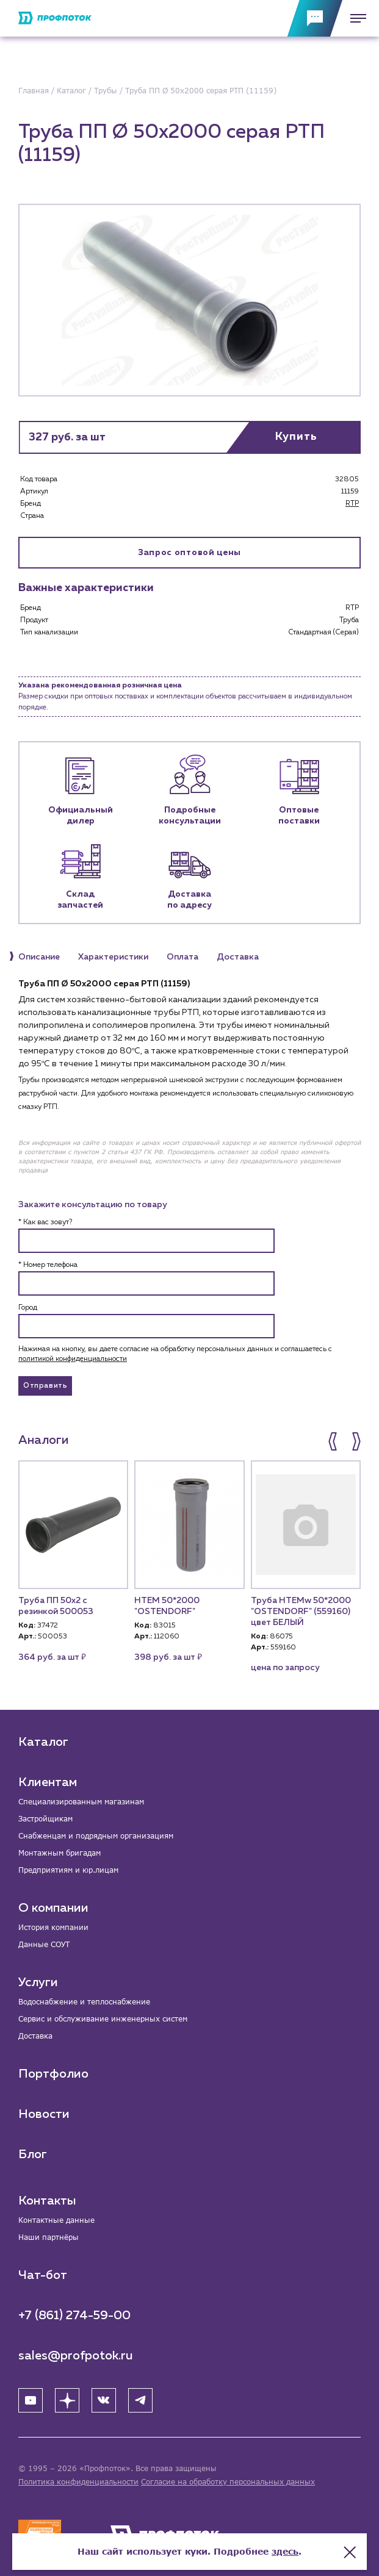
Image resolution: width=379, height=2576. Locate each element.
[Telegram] (140, 2400)
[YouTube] (30, 2400)
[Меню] (354, 18)
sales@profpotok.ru (75, 2356)
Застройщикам (45, 1818)
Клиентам (47, 1782)
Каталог (43, 1742)
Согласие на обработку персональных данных (228, 2481)
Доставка (35, 2035)
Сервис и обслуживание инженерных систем (102, 2018)
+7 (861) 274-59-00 (74, 2315)
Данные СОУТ (44, 1944)
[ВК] (104, 2400)
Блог (32, 2154)
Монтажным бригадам (59, 1852)
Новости (44, 2114)
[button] (333, 1441)
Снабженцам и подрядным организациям (95, 1835)
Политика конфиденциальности (78, 2481)
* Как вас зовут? (45, 1222)
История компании (53, 1927)
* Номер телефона (48, 1265)
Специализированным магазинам (81, 1801)
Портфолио (53, 2074)
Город (27, 1307)
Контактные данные (56, 2220)
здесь (285, 2551)
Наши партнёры (48, 2237)
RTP (352, 504)
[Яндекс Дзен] (67, 2400)
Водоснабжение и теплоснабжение (84, 2001)
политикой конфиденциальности (72, 1359)
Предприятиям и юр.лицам (68, 1870)
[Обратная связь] (314, 18)
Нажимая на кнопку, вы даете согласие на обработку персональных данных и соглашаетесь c (175, 1354)
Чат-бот (42, 2275)
